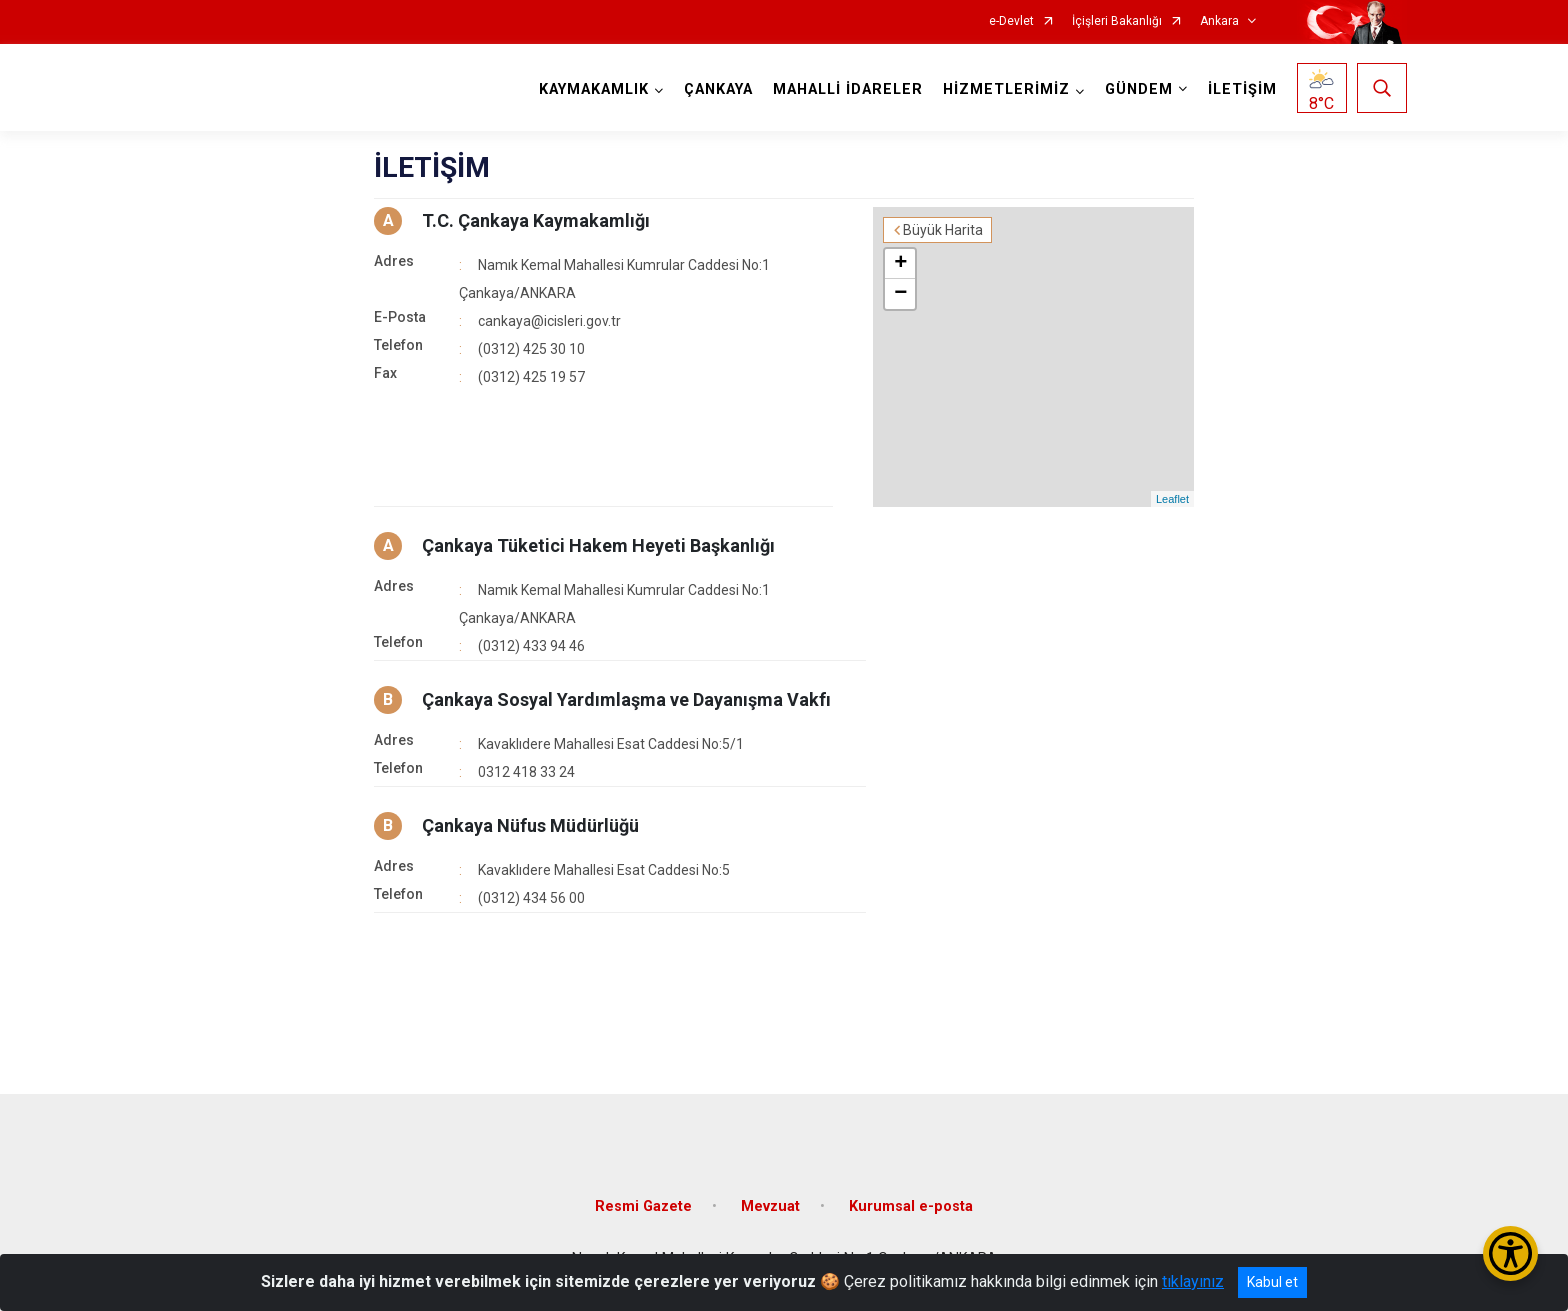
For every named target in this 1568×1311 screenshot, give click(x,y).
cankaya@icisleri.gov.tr (549, 321)
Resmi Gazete (643, 1206)
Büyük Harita (943, 230)
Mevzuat (770, 1206)
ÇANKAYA (718, 89)
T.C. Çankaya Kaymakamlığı (536, 220)
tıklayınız (1193, 1281)
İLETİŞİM (1242, 89)
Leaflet (1172, 499)
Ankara (1219, 21)
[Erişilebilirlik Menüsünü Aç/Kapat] (1510, 1253)
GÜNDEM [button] (1139, 89)
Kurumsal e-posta (911, 1206)
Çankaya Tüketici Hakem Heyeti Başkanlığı (598, 545)
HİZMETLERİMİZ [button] (1006, 89)
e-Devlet (1011, 21)
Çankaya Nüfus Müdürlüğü (530, 825)
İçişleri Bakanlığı (1117, 21)
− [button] (900, 294)
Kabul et (1272, 1282)
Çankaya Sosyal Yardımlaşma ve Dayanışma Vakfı (626, 699)
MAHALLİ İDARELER (848, 89)
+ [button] (900, 264)
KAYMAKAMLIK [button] (594, 89)
